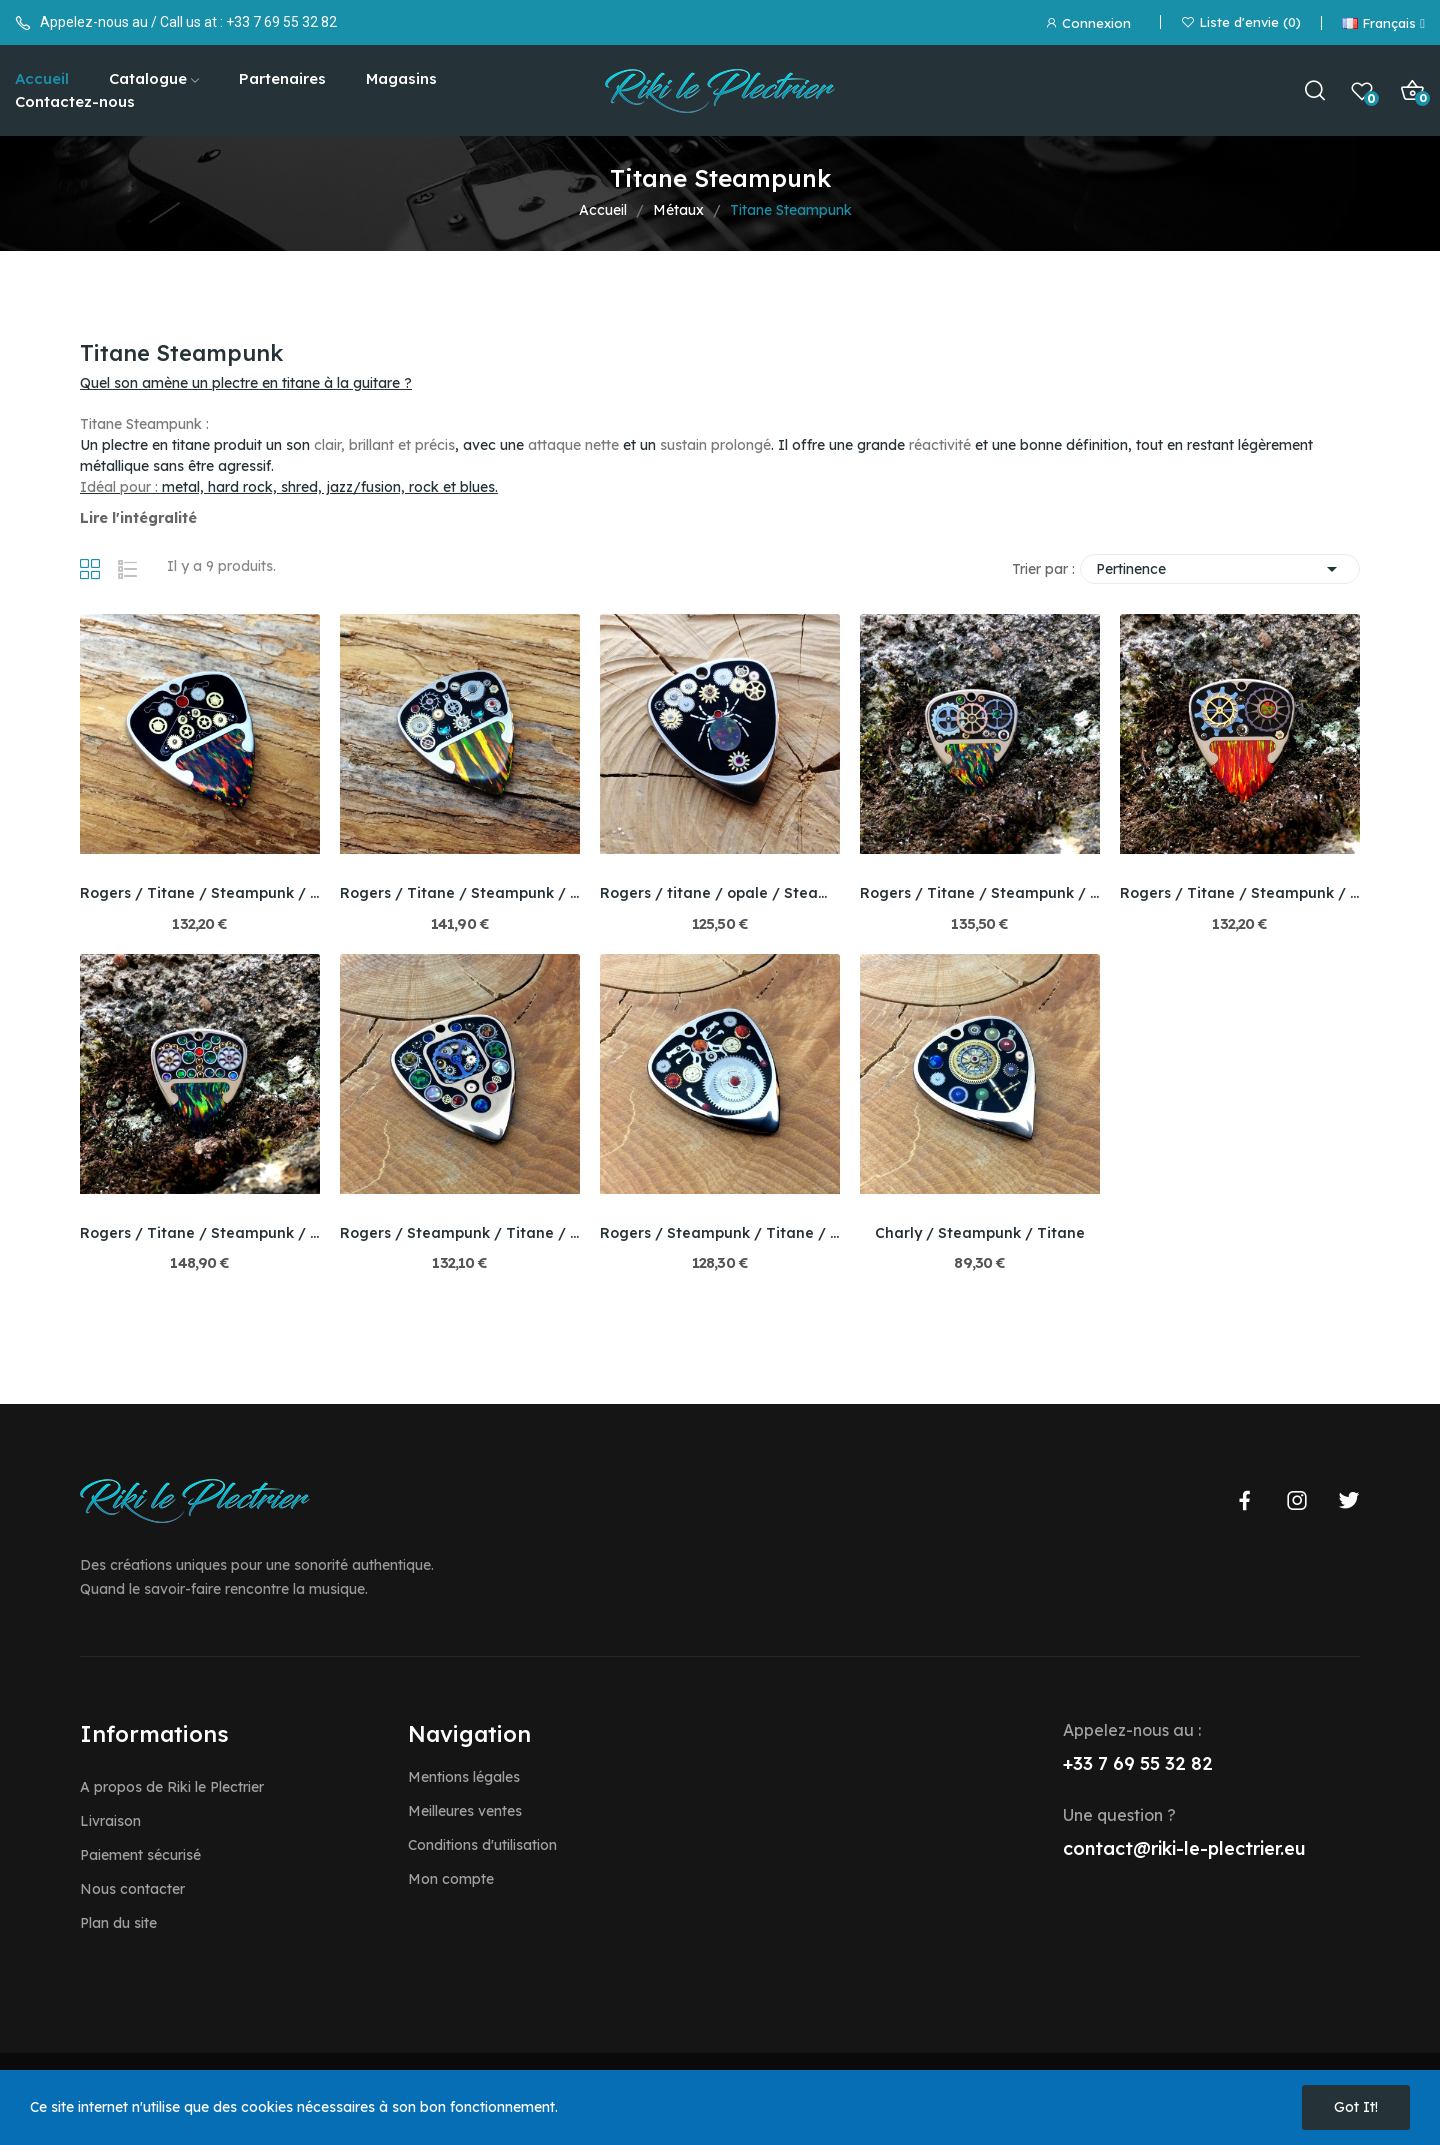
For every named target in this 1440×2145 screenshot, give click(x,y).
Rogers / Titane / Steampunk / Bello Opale (200, 893)
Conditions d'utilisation (482, 1845)
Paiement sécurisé (140, 1855)
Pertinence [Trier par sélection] (1220, 569)
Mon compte (451, 1879)
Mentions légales (464, 1777)
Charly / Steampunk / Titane (980, 1233)
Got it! (1356, 2107)
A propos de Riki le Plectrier (172, 1787)
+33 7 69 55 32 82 (281, 22)
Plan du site (118, 1923)
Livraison (110, 1821)
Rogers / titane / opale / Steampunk (720, 893)
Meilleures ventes (465, 1811)
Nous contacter (132, 1889)
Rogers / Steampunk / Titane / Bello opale (460, 1233)
